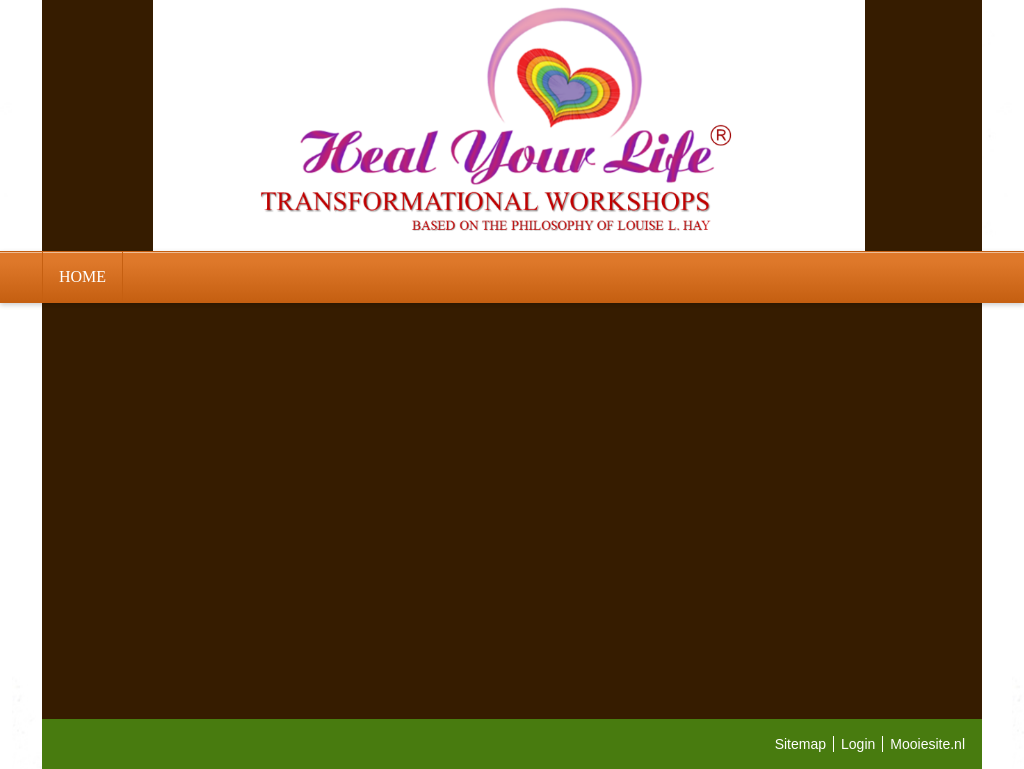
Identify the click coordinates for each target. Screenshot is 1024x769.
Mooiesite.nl (927, 744)
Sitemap (800, 744)
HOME (82, 276)
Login (858, 744)
